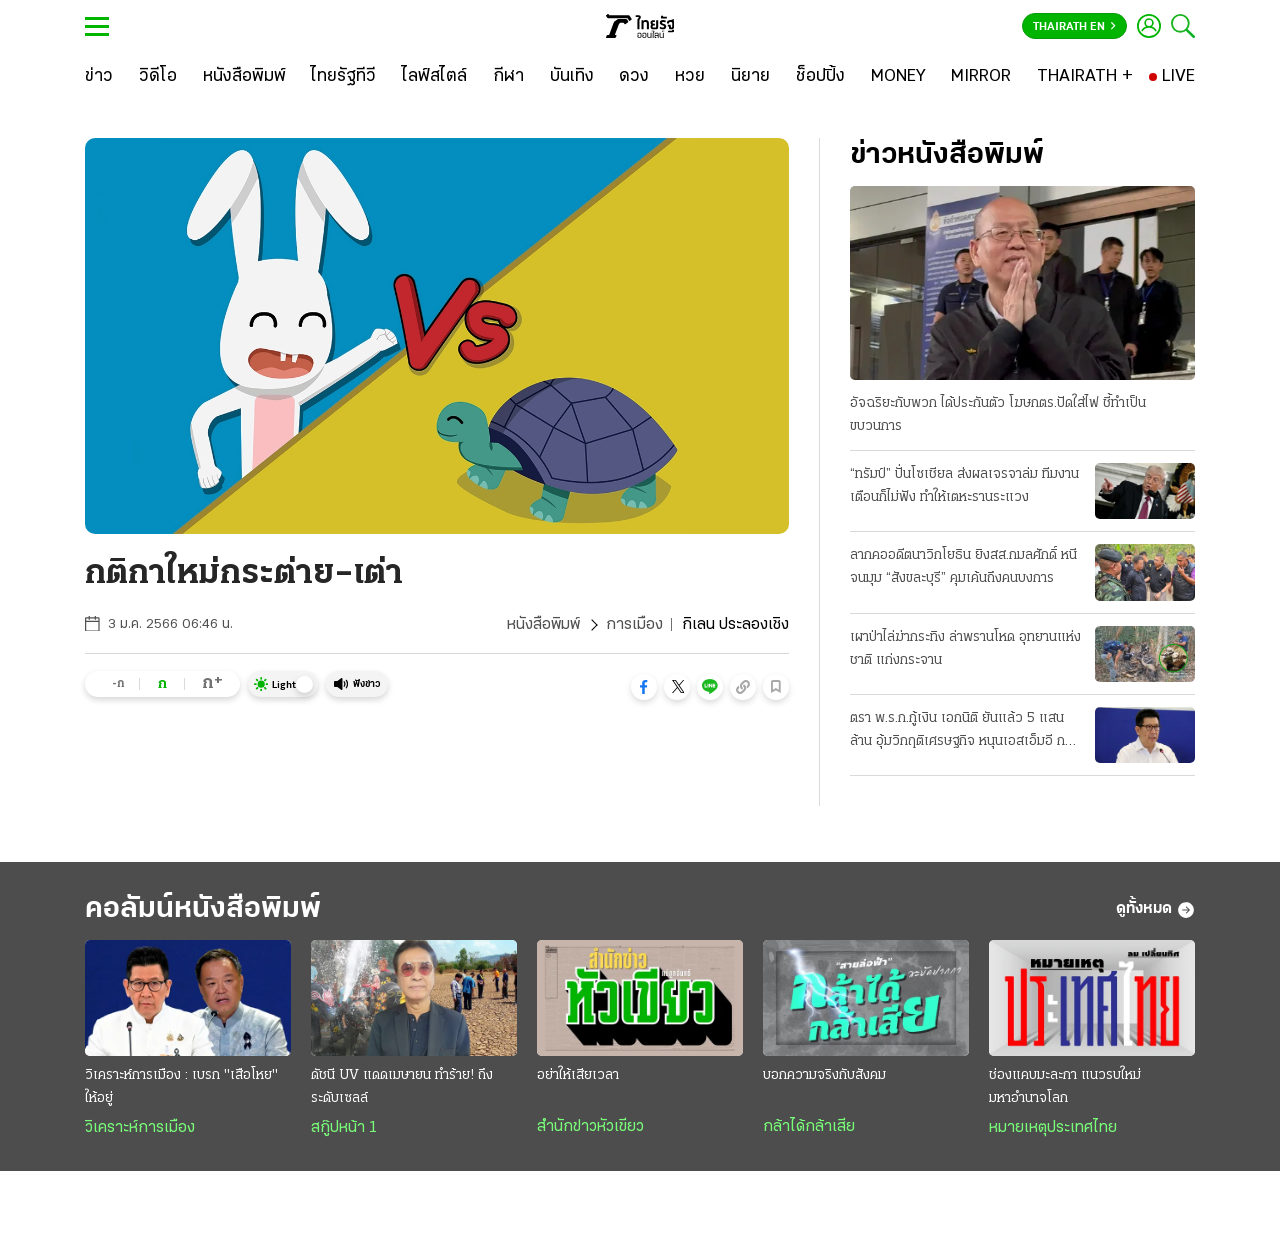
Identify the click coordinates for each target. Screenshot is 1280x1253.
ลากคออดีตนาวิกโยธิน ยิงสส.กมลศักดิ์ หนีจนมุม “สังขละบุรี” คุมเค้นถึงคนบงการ (963, 567)
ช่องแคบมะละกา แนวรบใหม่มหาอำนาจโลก (1065, 1087)
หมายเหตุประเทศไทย (1053, 1128)
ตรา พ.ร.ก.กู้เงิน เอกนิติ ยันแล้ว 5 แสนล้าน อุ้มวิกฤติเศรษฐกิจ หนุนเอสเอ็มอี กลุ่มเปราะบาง (965, 732)
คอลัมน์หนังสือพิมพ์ (203, 909)
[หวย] (690, 77)
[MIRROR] (981, 77)
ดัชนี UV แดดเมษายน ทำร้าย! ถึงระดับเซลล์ (402, 1087)
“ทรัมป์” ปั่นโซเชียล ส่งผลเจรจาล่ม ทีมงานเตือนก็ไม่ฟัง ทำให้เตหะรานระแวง (964, 486)
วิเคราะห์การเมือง (140, 1128)
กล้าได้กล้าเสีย (809, 1127)
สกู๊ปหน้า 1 (344, 1128)
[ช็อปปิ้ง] (820, 77)
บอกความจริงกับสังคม (824, 1075)
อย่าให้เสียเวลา (578, 1075)
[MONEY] (898, 77)
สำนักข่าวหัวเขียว (590, 1127)
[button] (644, 687)
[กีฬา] (508, 77)
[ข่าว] (99, 77)
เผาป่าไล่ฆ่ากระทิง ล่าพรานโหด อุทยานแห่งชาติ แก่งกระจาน (965, 649)
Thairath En (1074, 27)
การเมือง (634, 625)
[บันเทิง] (572, 77)
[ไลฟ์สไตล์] (434, 77)
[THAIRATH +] (1085, 77)
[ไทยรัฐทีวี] (343, 77)
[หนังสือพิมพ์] (244, 77)
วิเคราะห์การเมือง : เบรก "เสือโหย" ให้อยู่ (181, 1087)
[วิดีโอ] (158, 77)
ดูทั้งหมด (1155, 910)
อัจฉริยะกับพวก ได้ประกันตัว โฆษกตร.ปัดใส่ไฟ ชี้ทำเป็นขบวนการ (998, 415)
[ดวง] (634, 77)
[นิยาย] (750, 77)
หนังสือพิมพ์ (543, 625)
